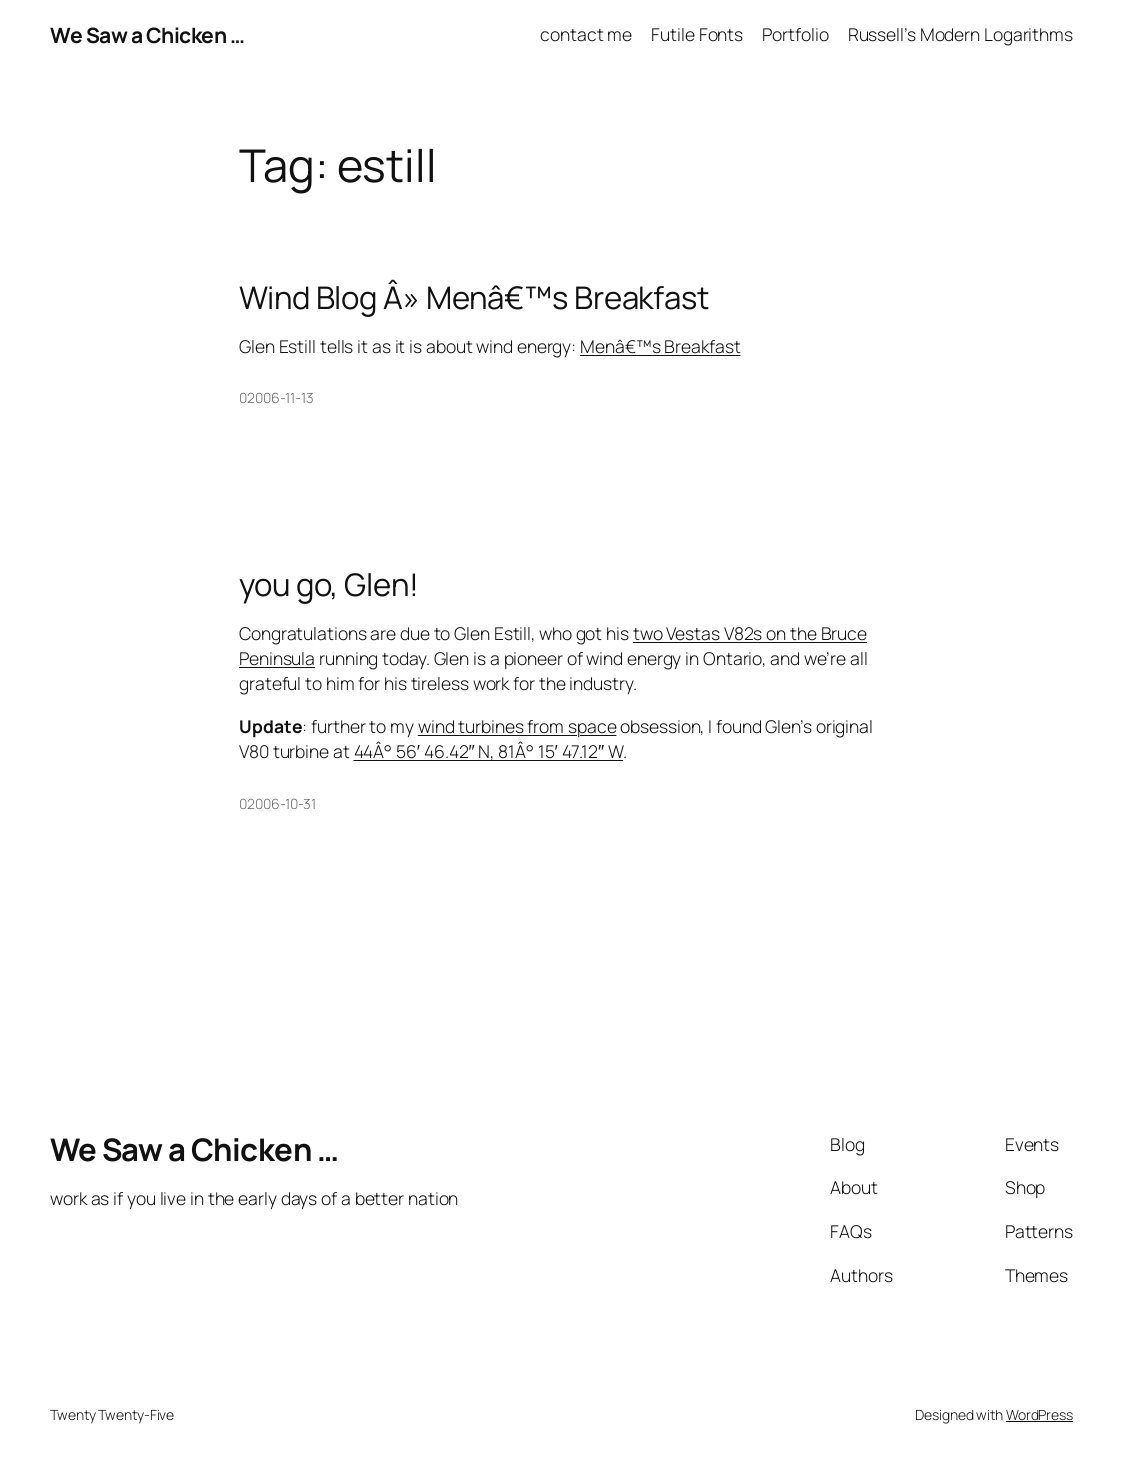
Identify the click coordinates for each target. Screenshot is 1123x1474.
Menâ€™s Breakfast (660, 346)
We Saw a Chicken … (147, 34)
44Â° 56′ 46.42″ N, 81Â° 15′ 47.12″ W (488, 751)
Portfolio (795, 34)
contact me (586, 34)
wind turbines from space (517, 726)
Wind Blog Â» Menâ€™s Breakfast (474, 297)
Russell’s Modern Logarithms (960, 34)
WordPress (1039, 1414)
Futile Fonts (697, 34)
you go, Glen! (329, 584)
